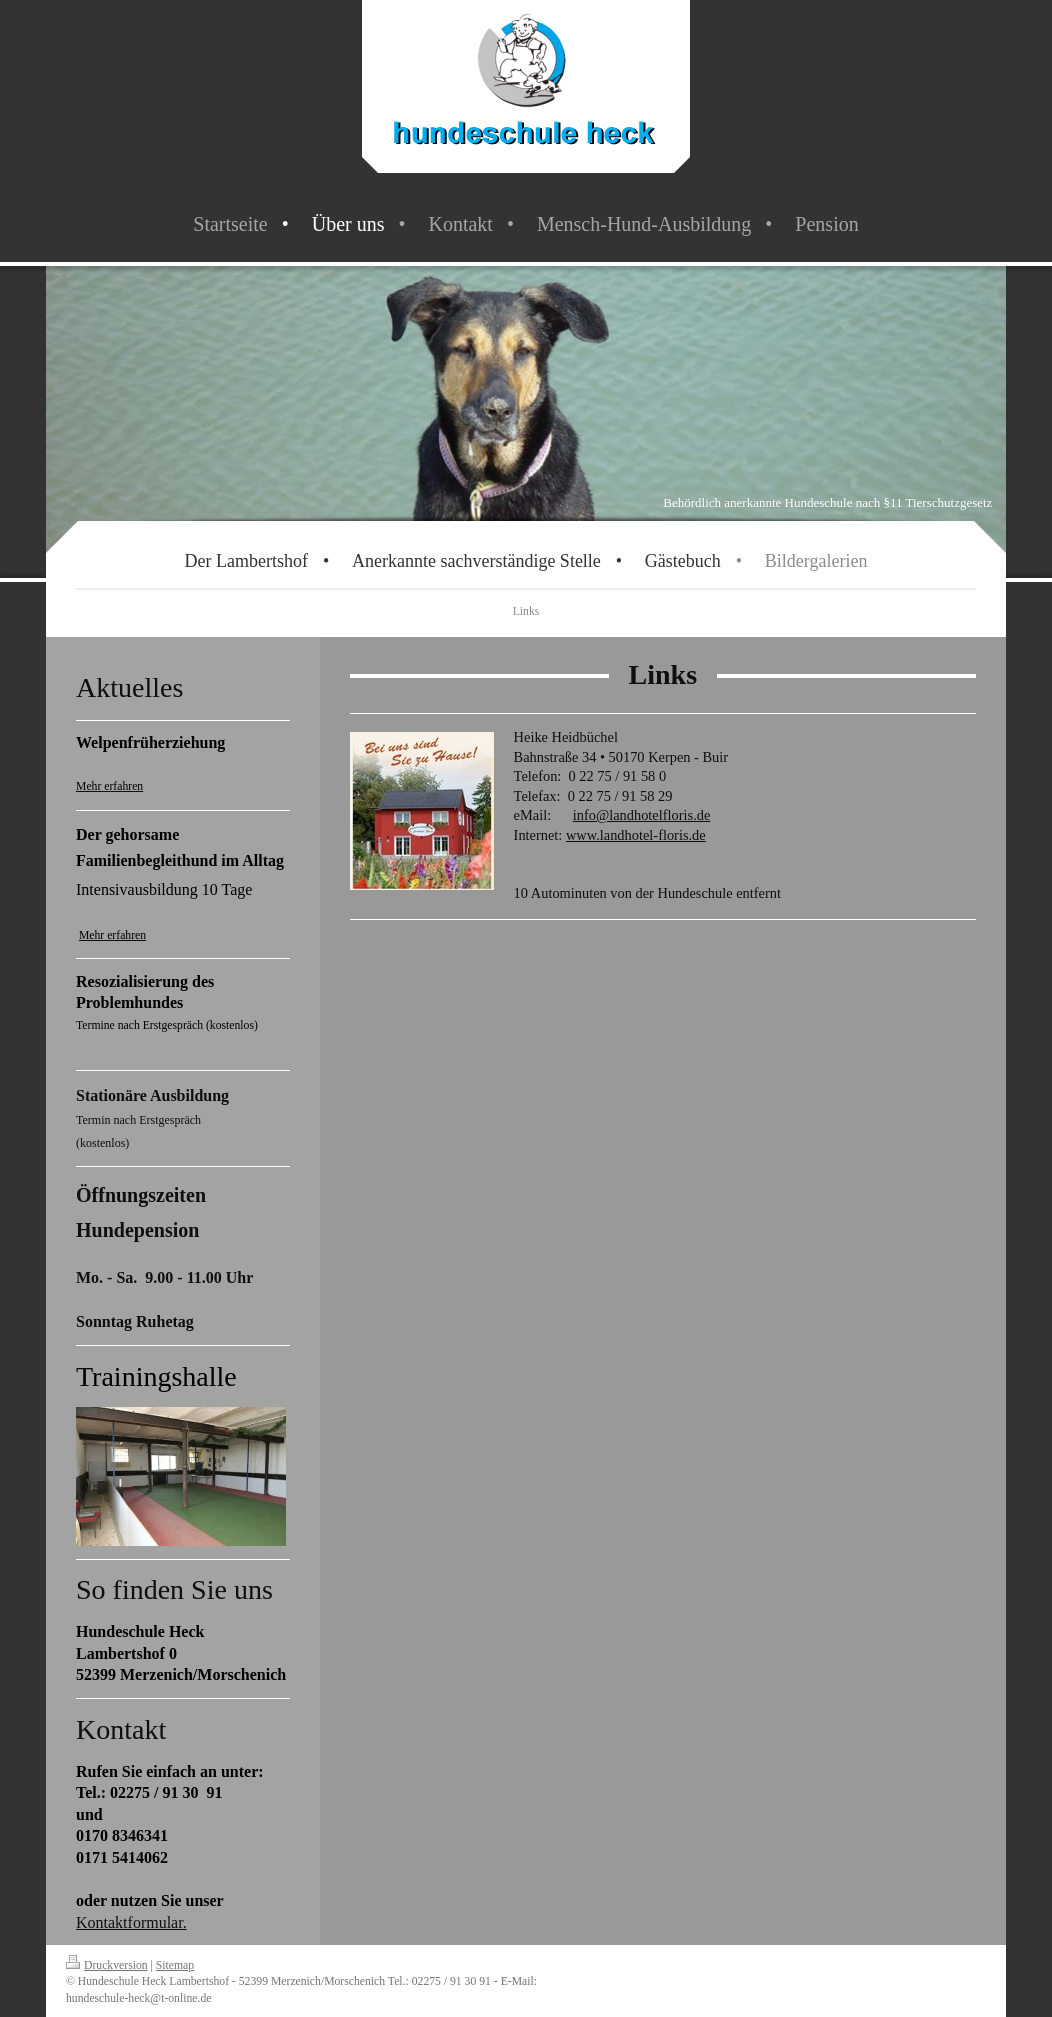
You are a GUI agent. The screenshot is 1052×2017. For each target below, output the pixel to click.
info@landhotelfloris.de (642, 815)
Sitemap (175, 1965)
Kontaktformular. (131, 1922)
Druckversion (107, 1965)
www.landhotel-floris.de (636, 835)
